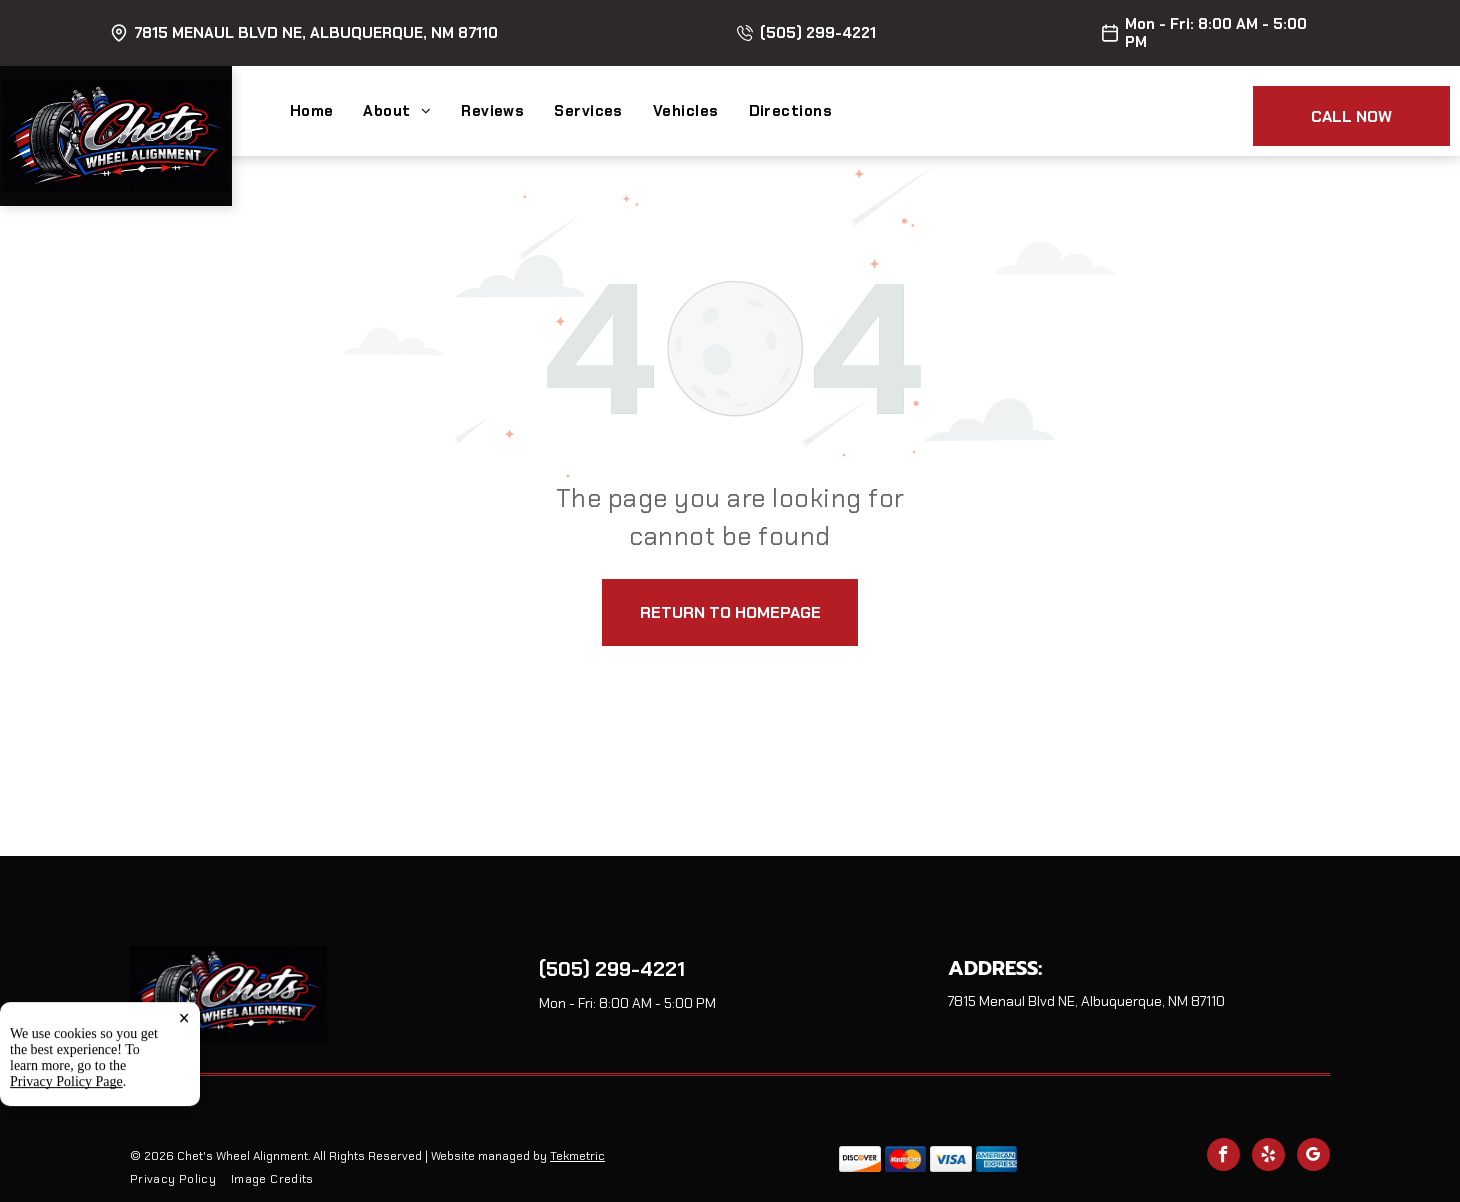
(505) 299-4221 (818, 33)
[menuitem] (327, 111)
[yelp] (1268, 1157)
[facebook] (1223, 1157)
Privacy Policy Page (66, 1178)
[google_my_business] (1313, 1157)
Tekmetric (577, 1156)
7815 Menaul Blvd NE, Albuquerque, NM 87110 (316, 33)
